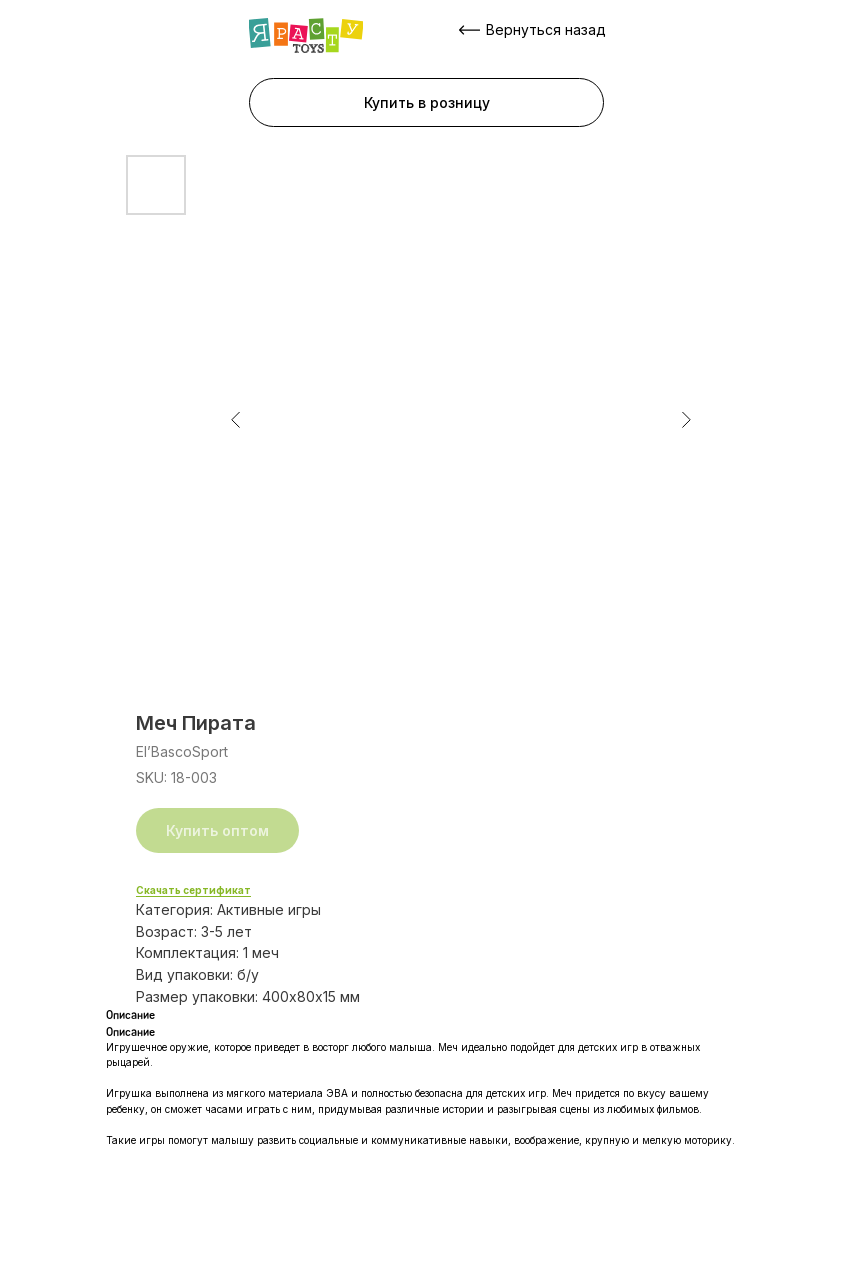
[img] (306, 35)
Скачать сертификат (193, 890)
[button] (426, 102)
